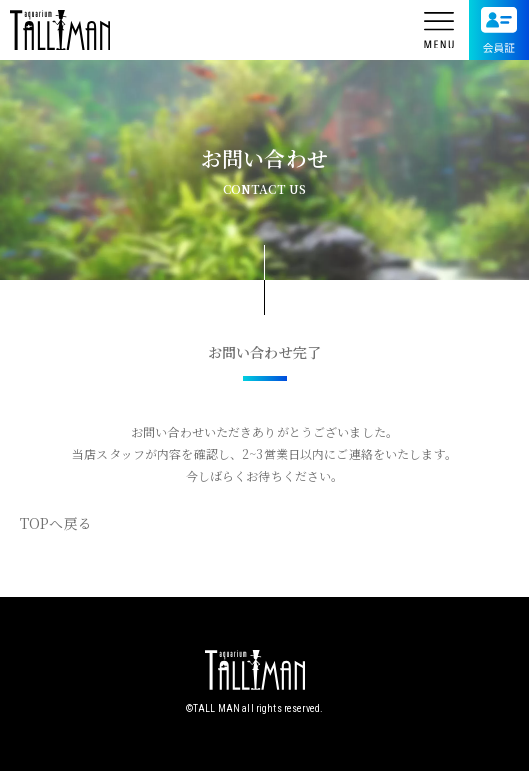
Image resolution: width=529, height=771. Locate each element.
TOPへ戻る (56, 523)
